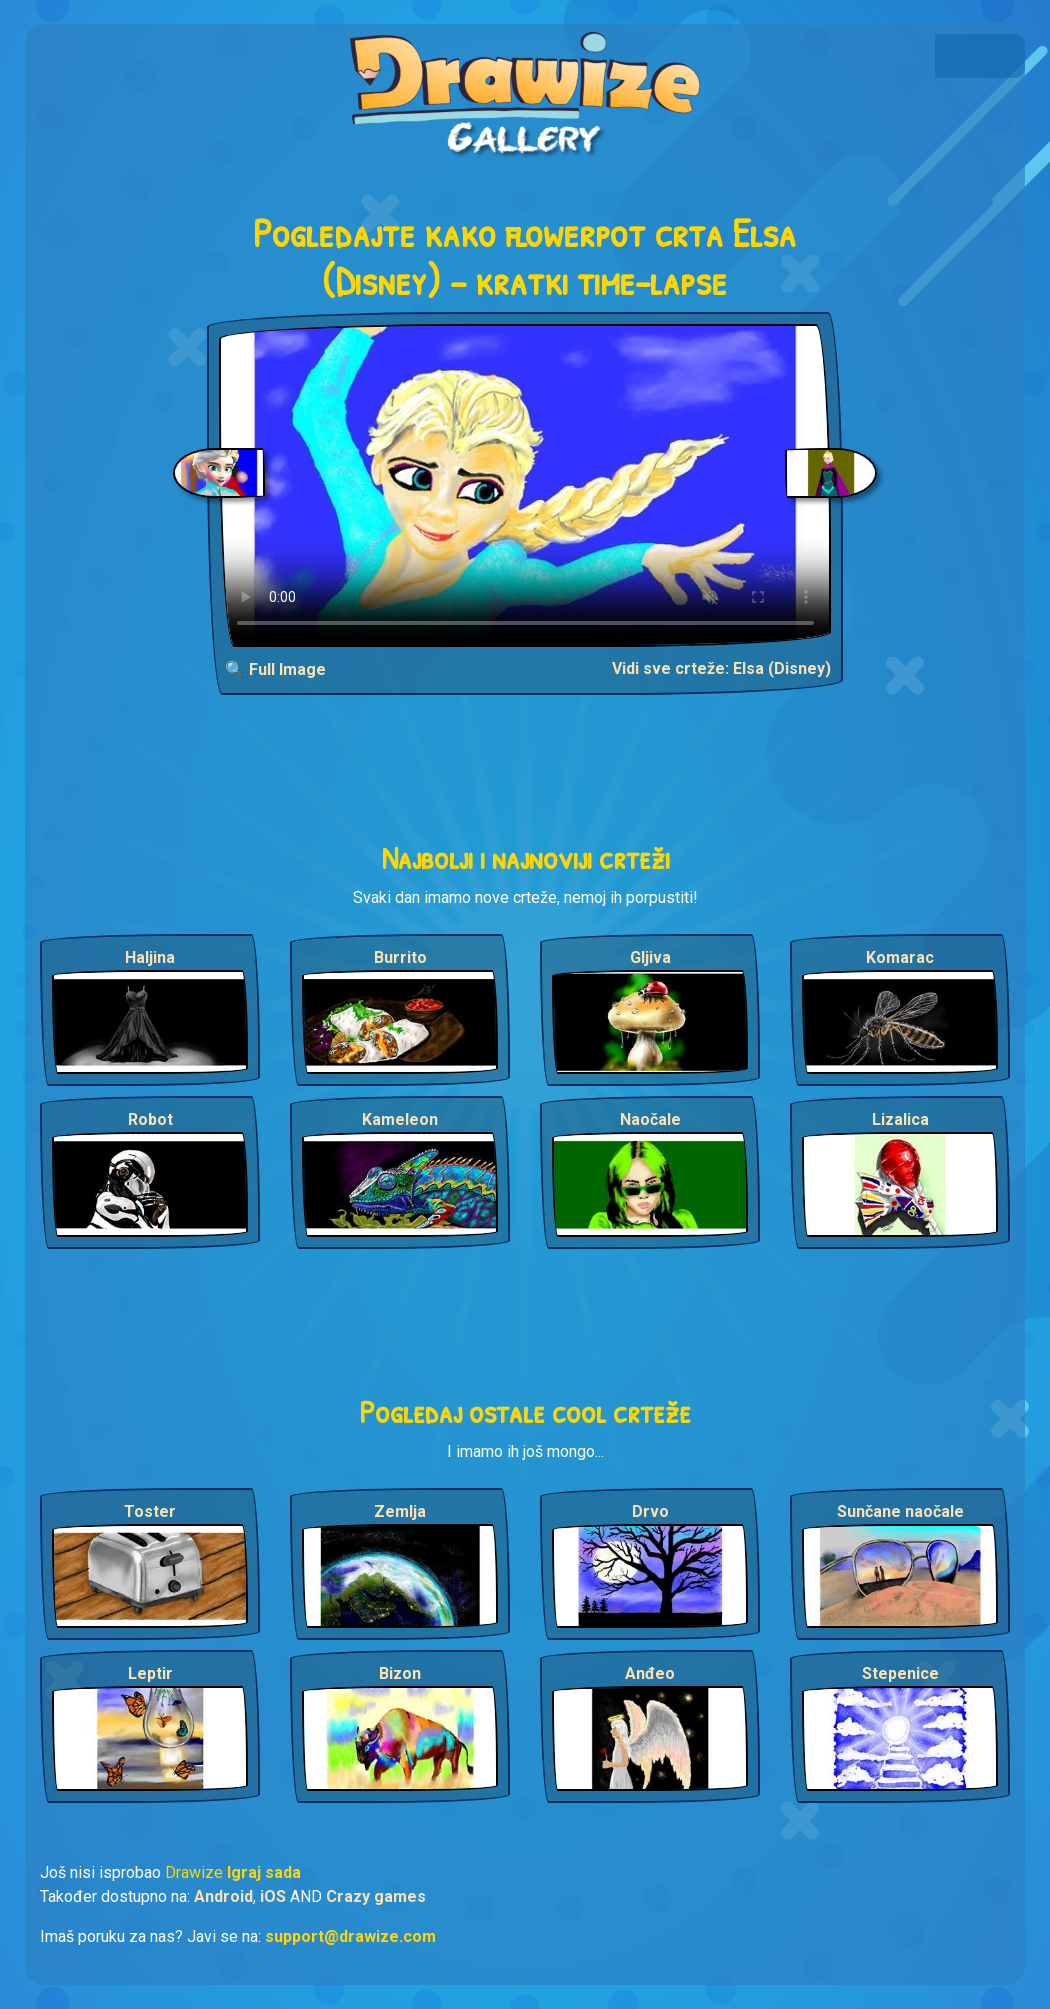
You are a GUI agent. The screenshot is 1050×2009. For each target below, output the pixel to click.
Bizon (400, 1673)
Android (223, 1896)
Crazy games (376, 1896)
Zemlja (400, 1511)
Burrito (400, 957)
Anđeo (650, 1673)
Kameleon (400, 1119)
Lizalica (900, 1119)
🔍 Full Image (275, 669)
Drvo (650, 1511)
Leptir (150, 1673)
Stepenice (900, 1673)
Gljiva (650, 957)
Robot (150, 1119)
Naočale (650, 1119)
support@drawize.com (350, 1936)
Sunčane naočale (900, 1511)
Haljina (150, 957)
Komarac (900, 957)
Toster (150, 1511)
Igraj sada (264, 1872)
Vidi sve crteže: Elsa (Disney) (721, 668)
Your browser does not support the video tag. (525, 485)
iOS (273, 1896)
